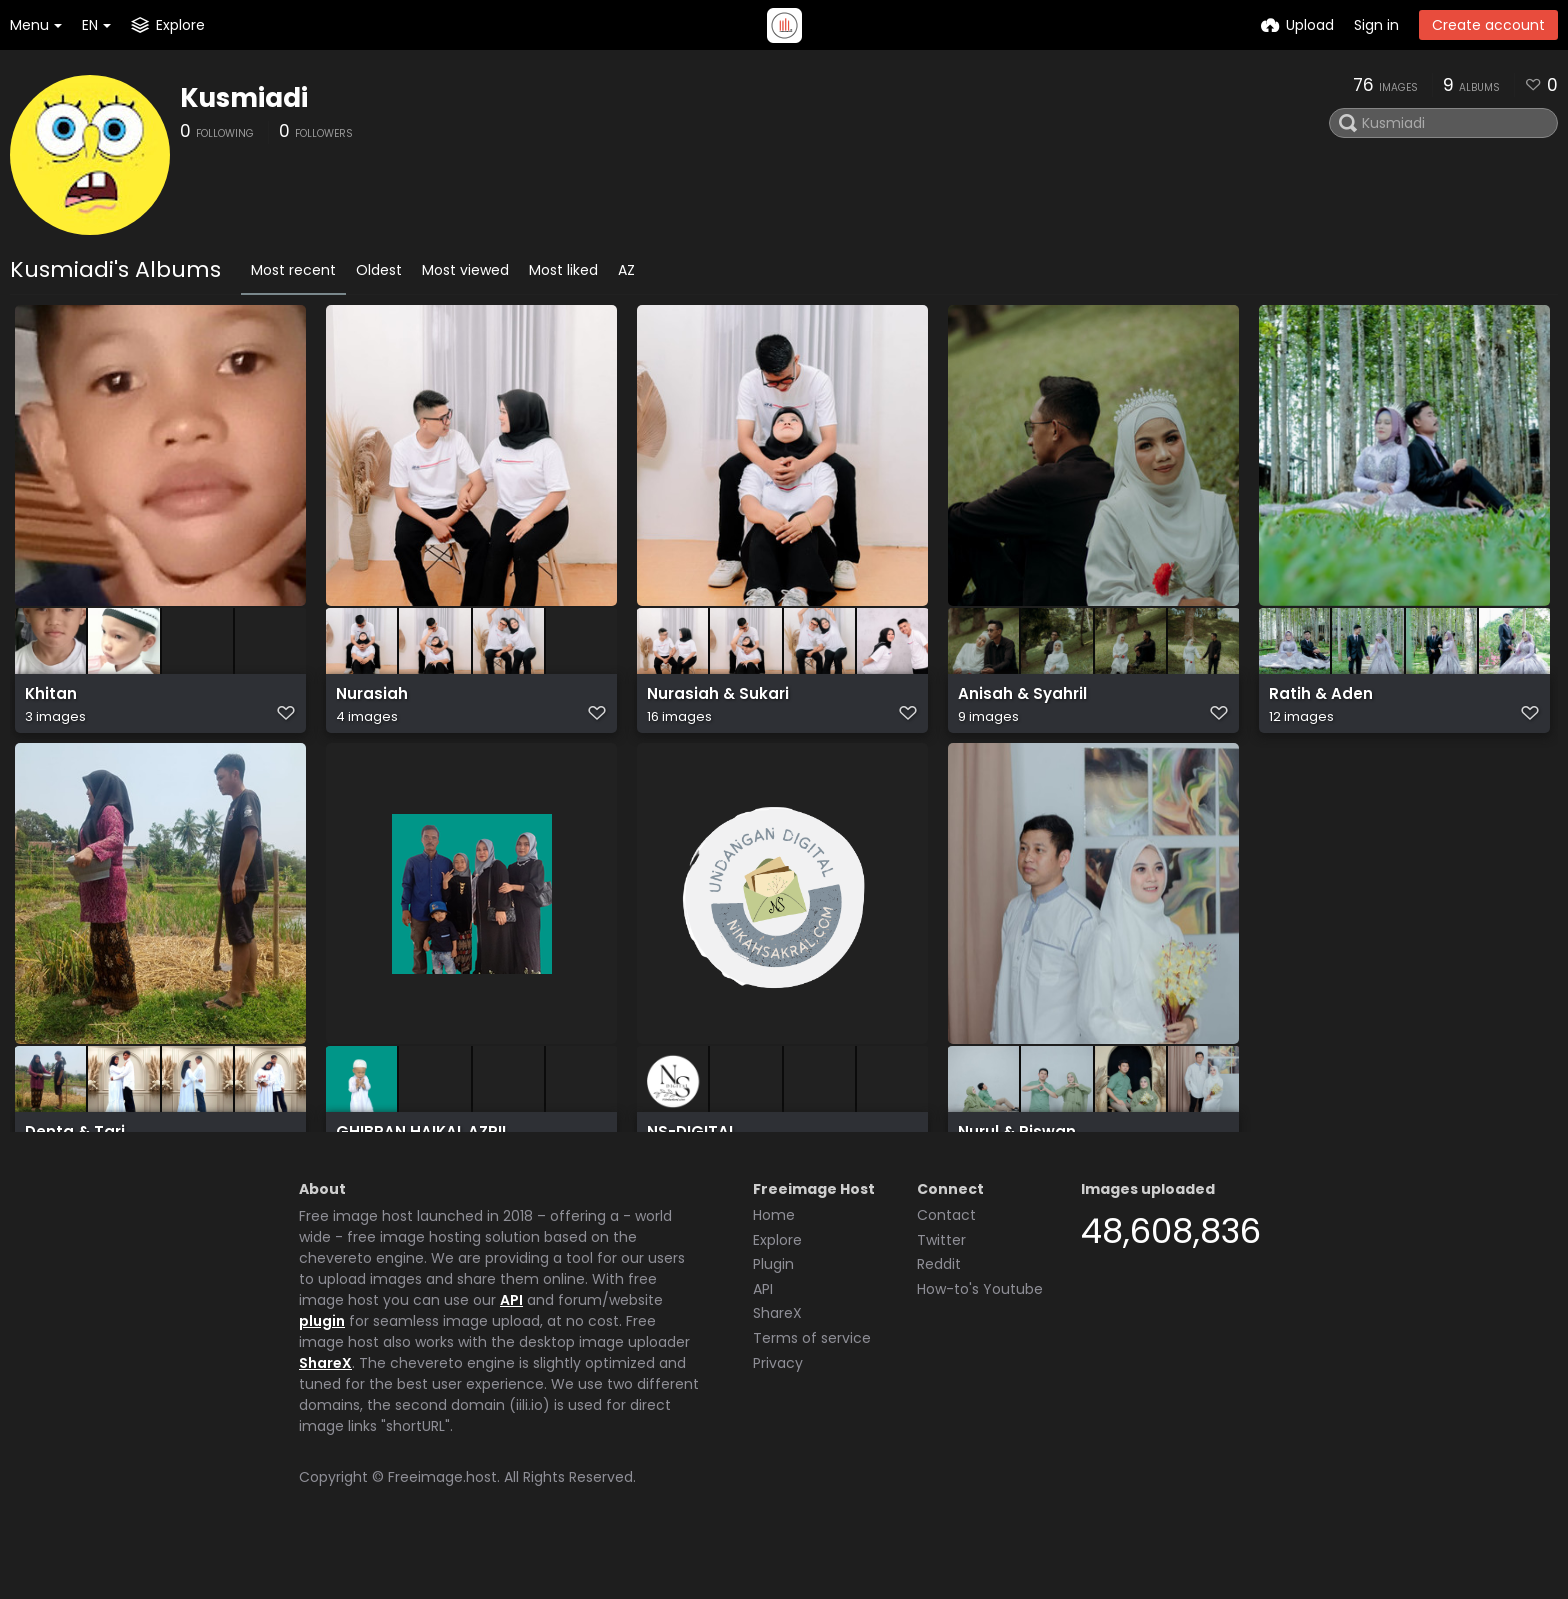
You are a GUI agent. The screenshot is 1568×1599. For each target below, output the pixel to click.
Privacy (778, 1414)
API (511, 1351)
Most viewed (465, 270)
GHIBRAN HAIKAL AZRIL (415, 1147)
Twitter (941, 1291)
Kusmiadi (244, 98)
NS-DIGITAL (689, 1147)
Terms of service (812, 1389)
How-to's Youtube (980, 1340)
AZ (626, 270)
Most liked (563, 270)
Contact (946, 1266)
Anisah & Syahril (1017, 703)
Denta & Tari (71, 1147)
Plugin (773, 1315)
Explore (777, 1291)
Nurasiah (369, 703)
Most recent (293, 270)
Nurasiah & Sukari (711, 703)
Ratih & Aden (1316, 703)
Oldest (379, 270)
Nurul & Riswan (1011, 1147)
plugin (322, 1372)
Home (774, 1266)
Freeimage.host (442, 1528)
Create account (1488, 25)
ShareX (325, 1414)
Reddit (939, 1315)
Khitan (49, 703)
